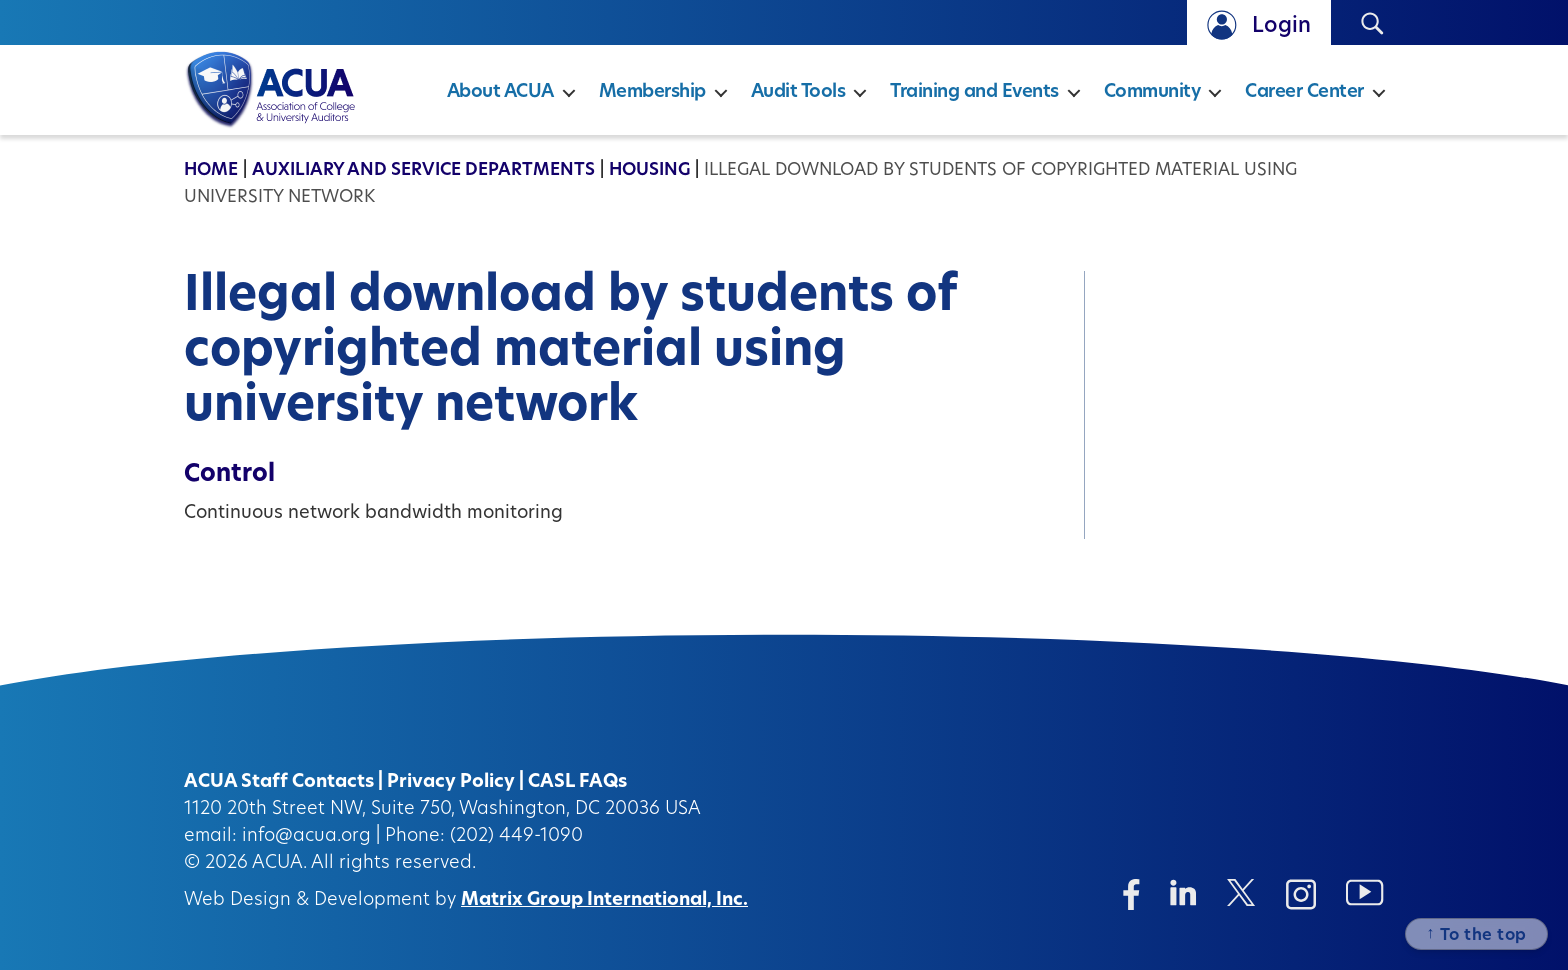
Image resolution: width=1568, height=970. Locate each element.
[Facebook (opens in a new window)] (1131, 894)
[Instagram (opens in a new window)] (1301, 894)
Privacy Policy (451, 782)
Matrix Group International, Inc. (604, 900)
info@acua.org (306, 836)
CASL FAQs (577, 782)
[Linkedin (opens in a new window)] (1183, 892)
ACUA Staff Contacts (279, 782)
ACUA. (279, 863)
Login (1281, 26)
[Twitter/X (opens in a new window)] (1241, 892)
